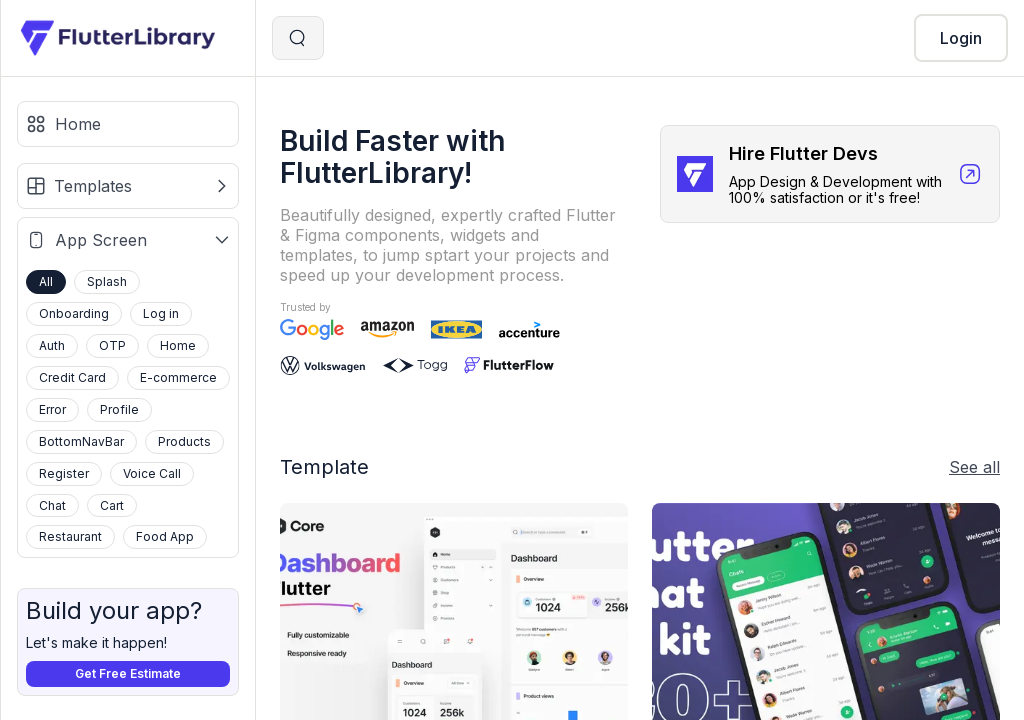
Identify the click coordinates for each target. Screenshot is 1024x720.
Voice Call (152, 473)
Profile (119, 409)
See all (974, 467)
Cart (112, 505)
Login (961, 38)
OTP (112, 345)
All (46, 281)
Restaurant (70, 536)
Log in (161, 313)
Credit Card (72, 377)
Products (184, 441)
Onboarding (74, 313)
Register (64, 473)
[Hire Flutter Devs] (830, 174)
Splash (107, 281)
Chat (52, 505)
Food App (165, 536)
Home (178, 345)
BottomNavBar (81, 441)
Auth (52, 345)
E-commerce (178, 377)
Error (52, 409)
